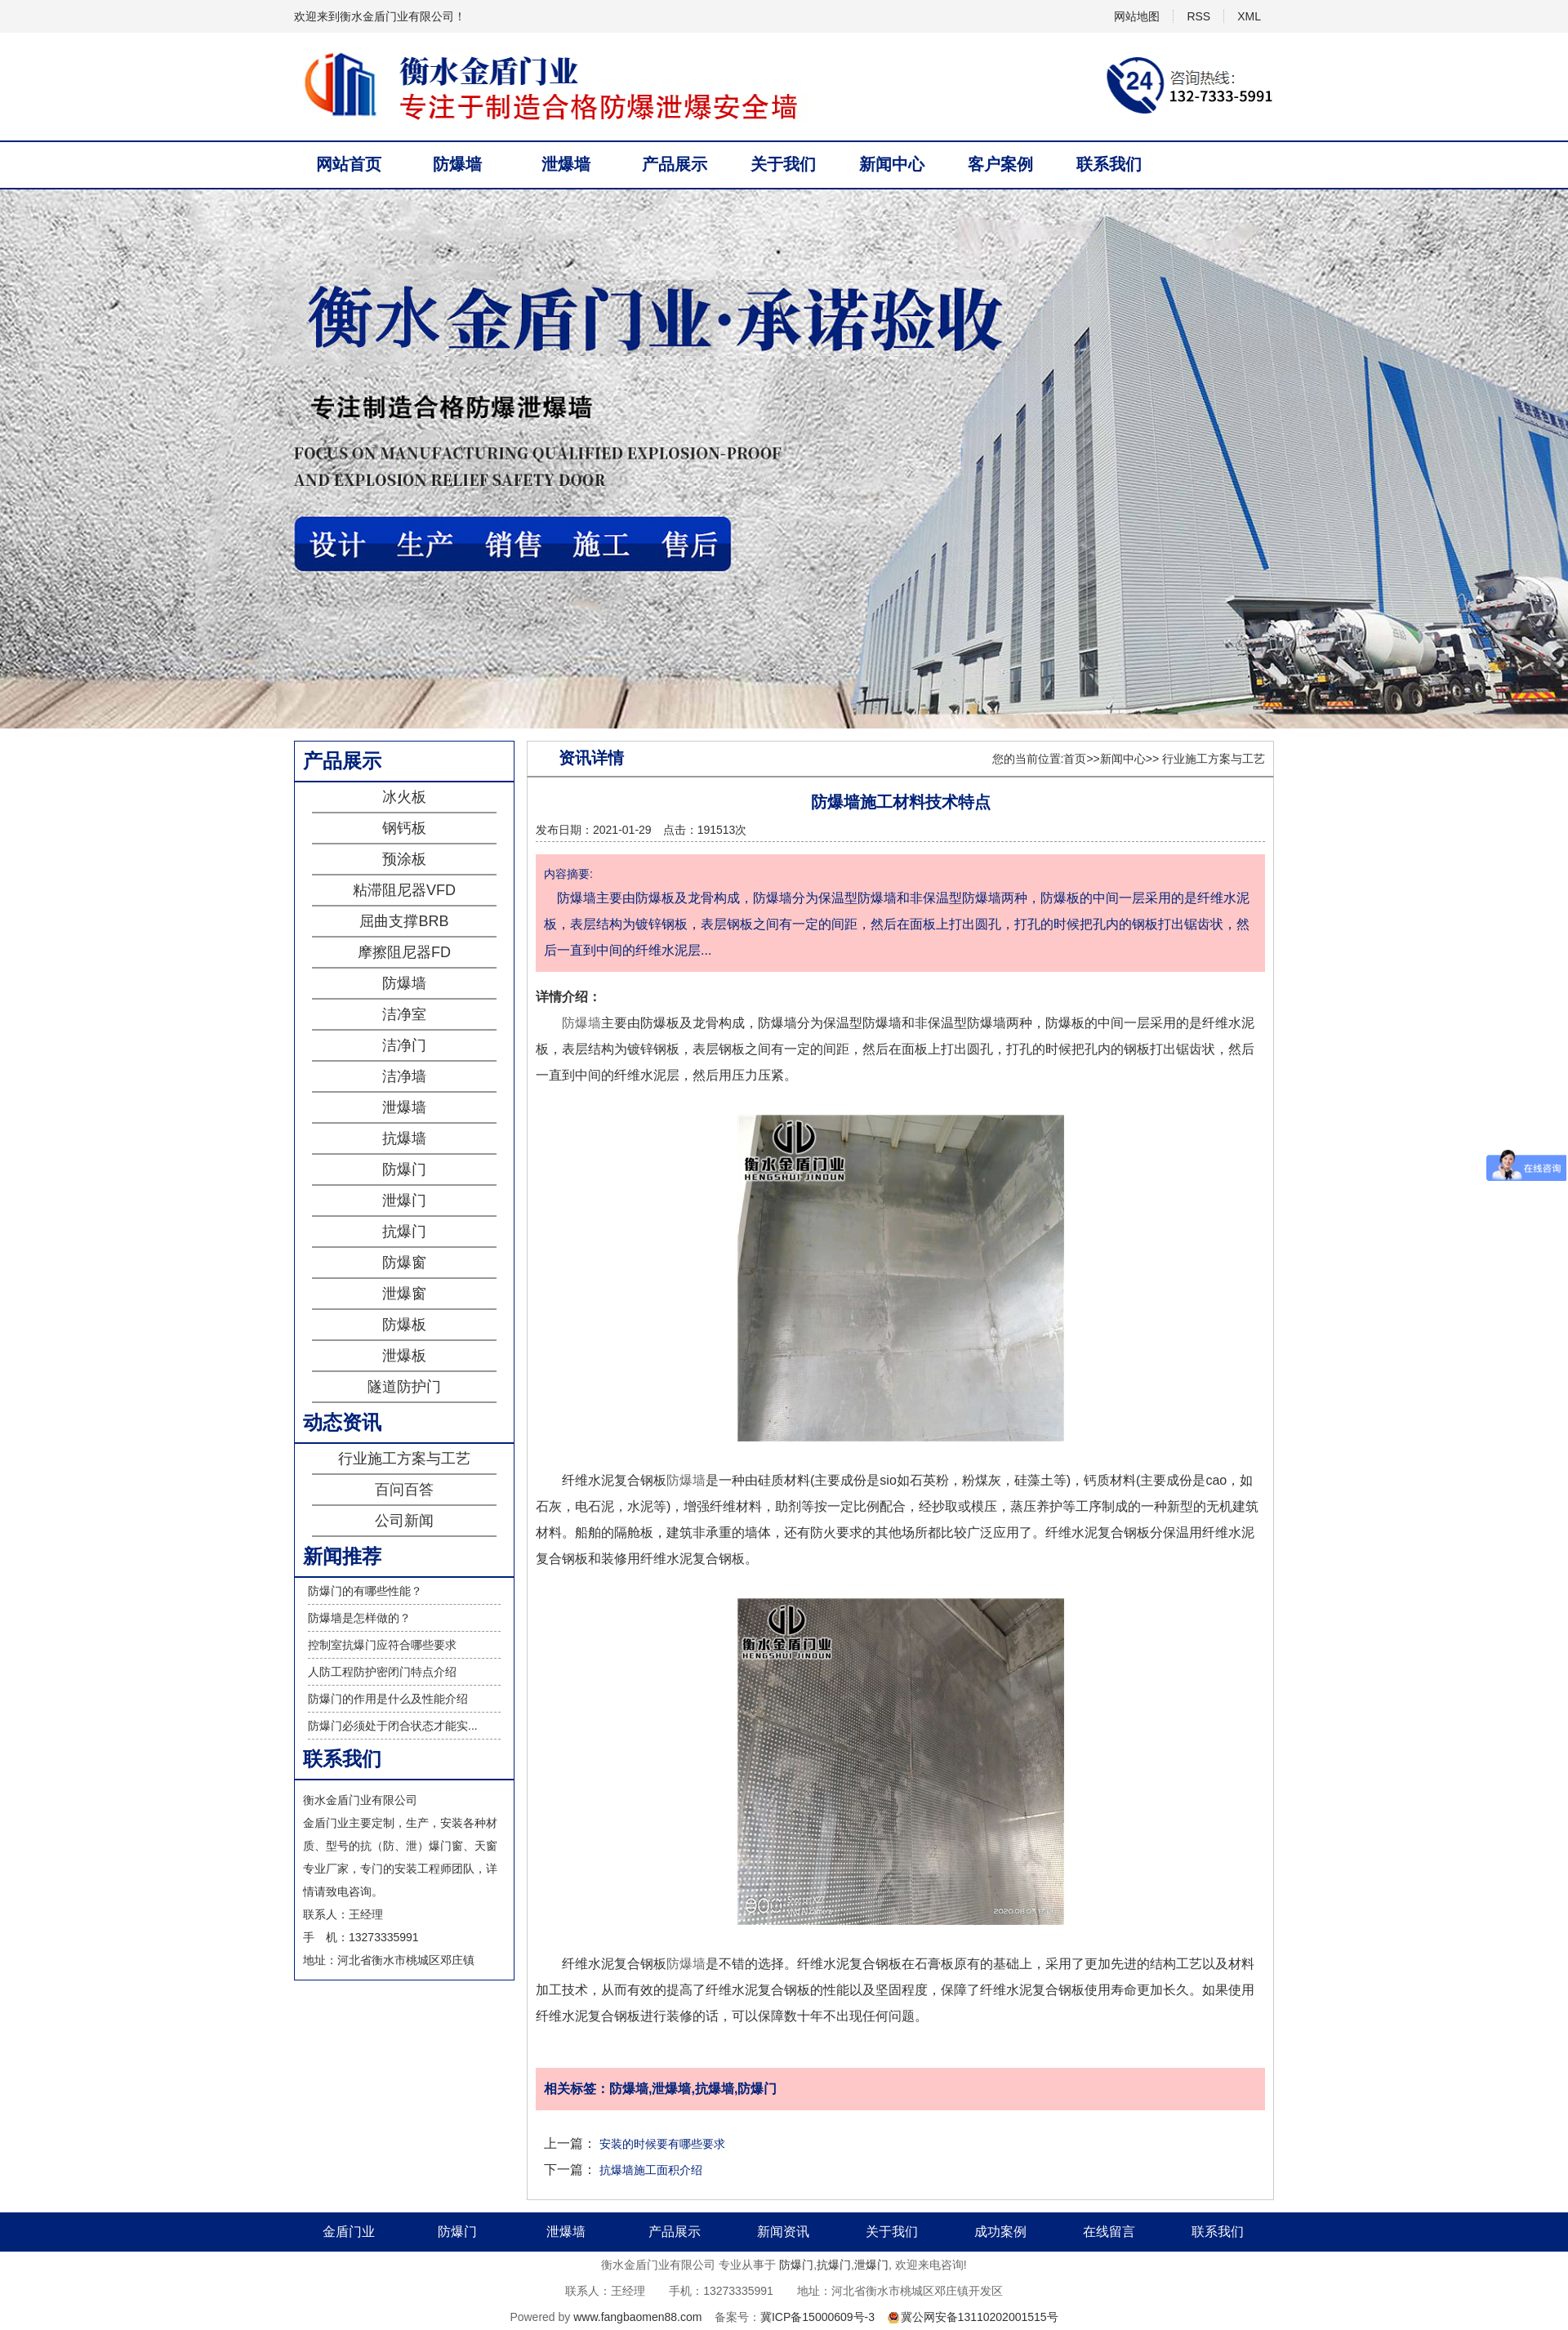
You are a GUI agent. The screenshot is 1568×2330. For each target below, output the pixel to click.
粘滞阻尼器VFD (404, 890)
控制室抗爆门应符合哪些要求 (382, 1644)
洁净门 (404, 1045)
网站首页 (348, 164)
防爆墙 (457, 164)
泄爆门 (404, 1200)
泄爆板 (404, 1356)
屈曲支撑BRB (403, 921)
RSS (1198, 16)
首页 (1074, 758)
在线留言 (1109, 2232)
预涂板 (404, 859)
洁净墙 (404, 1076)
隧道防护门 (404, 1387)
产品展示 (674, 164)
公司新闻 (404, 1520)
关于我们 (783, 164)
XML (1249, 16)
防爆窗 (404, 1262)
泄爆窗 (404, 1293)
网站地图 (1137, 16)
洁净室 (404, 1014)
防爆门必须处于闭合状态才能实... (393, 1725)
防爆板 (404, 1324)
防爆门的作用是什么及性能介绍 (388, 1698)
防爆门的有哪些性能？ (365, 1590)
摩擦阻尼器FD (404, 952)
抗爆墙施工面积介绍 (650, 2169)
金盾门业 (349, 2232)
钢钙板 (404, 828)
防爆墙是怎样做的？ (359, 1617)
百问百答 (404, 1489)
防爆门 (404, 1169)
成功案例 (1000, 2232)
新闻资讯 (783, 2232)
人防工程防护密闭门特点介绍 (382, 1671)
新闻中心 (891, 164)
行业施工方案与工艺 (404, 1458)
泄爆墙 (565, 164)
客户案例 (1000, 164)
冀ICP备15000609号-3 (817, 2316)
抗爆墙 (404, 1138)
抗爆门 (404, 1231)
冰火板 (404, 797)
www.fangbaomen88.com (637, 2316)
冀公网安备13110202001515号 (979, 2316)
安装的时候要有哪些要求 (662, 2143)
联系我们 (1109, 164)
